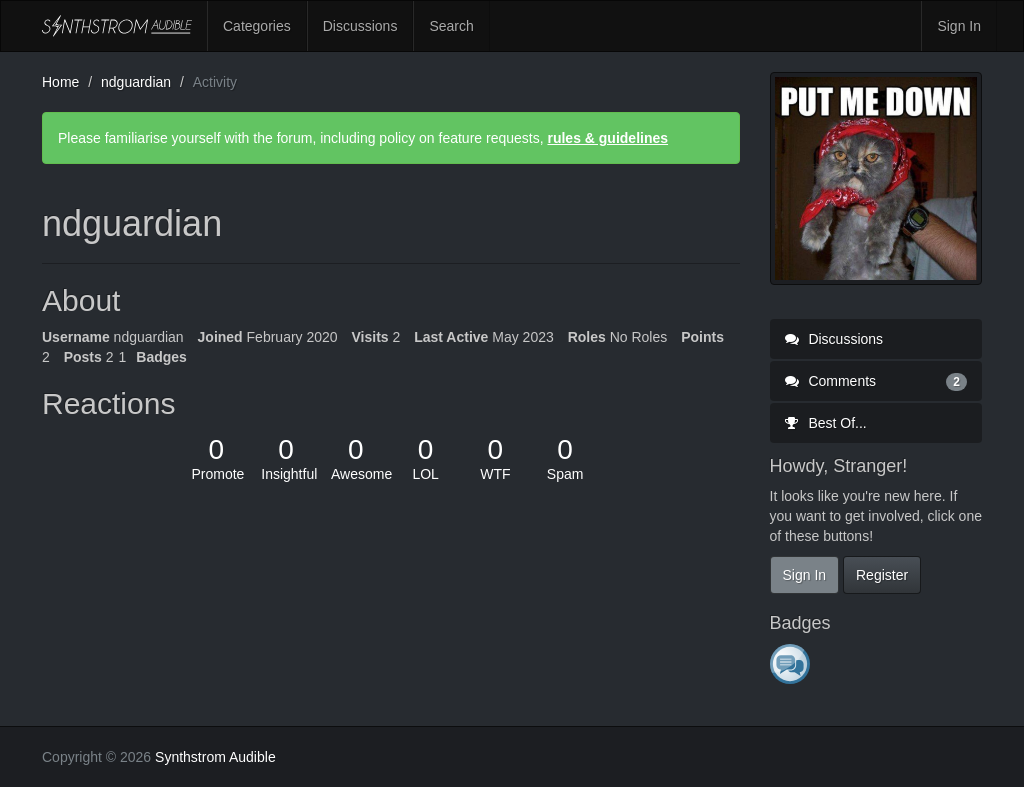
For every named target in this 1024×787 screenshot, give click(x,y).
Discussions (360, 26)
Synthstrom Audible (117, 26)
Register (882, 575)
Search (451, 26)
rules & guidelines (607, 138)
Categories (257, 26)
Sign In (959, 26)
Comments (876, 381)
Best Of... (826, 423)
